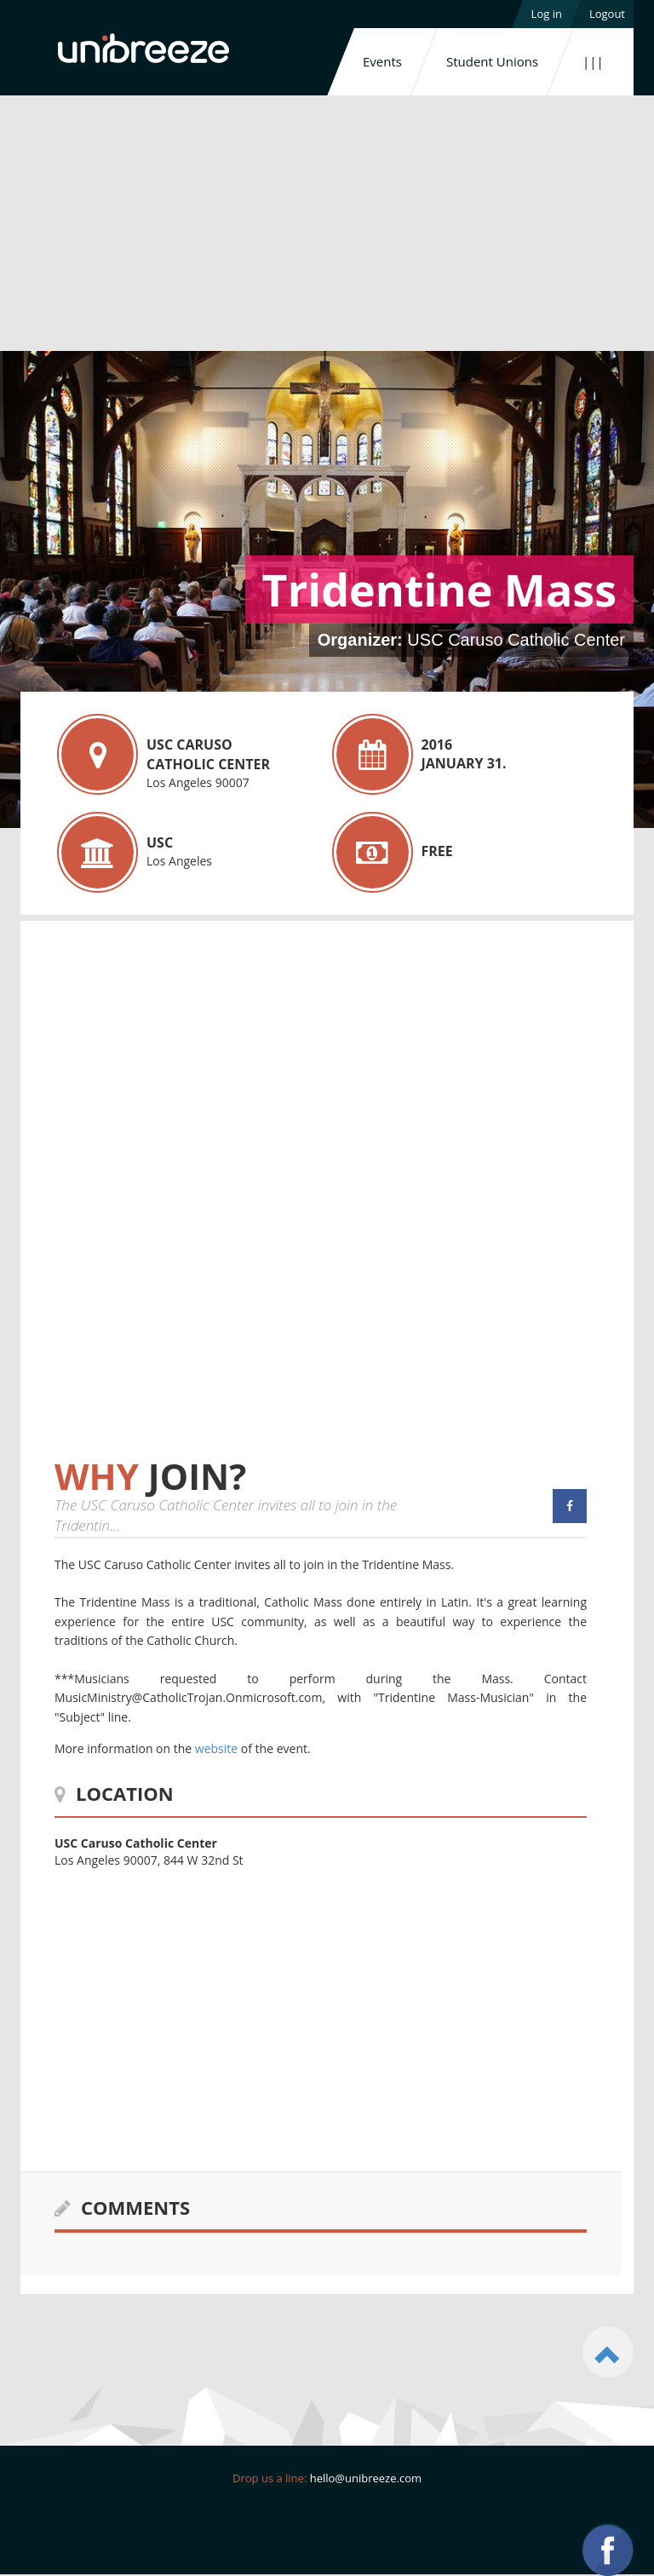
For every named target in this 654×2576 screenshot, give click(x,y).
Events (382, 61)
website (216, 1748)
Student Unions (492, 61)
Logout (607, 13)
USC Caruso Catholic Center (516, 639)
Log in (546, 13)
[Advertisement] (327, 223)
